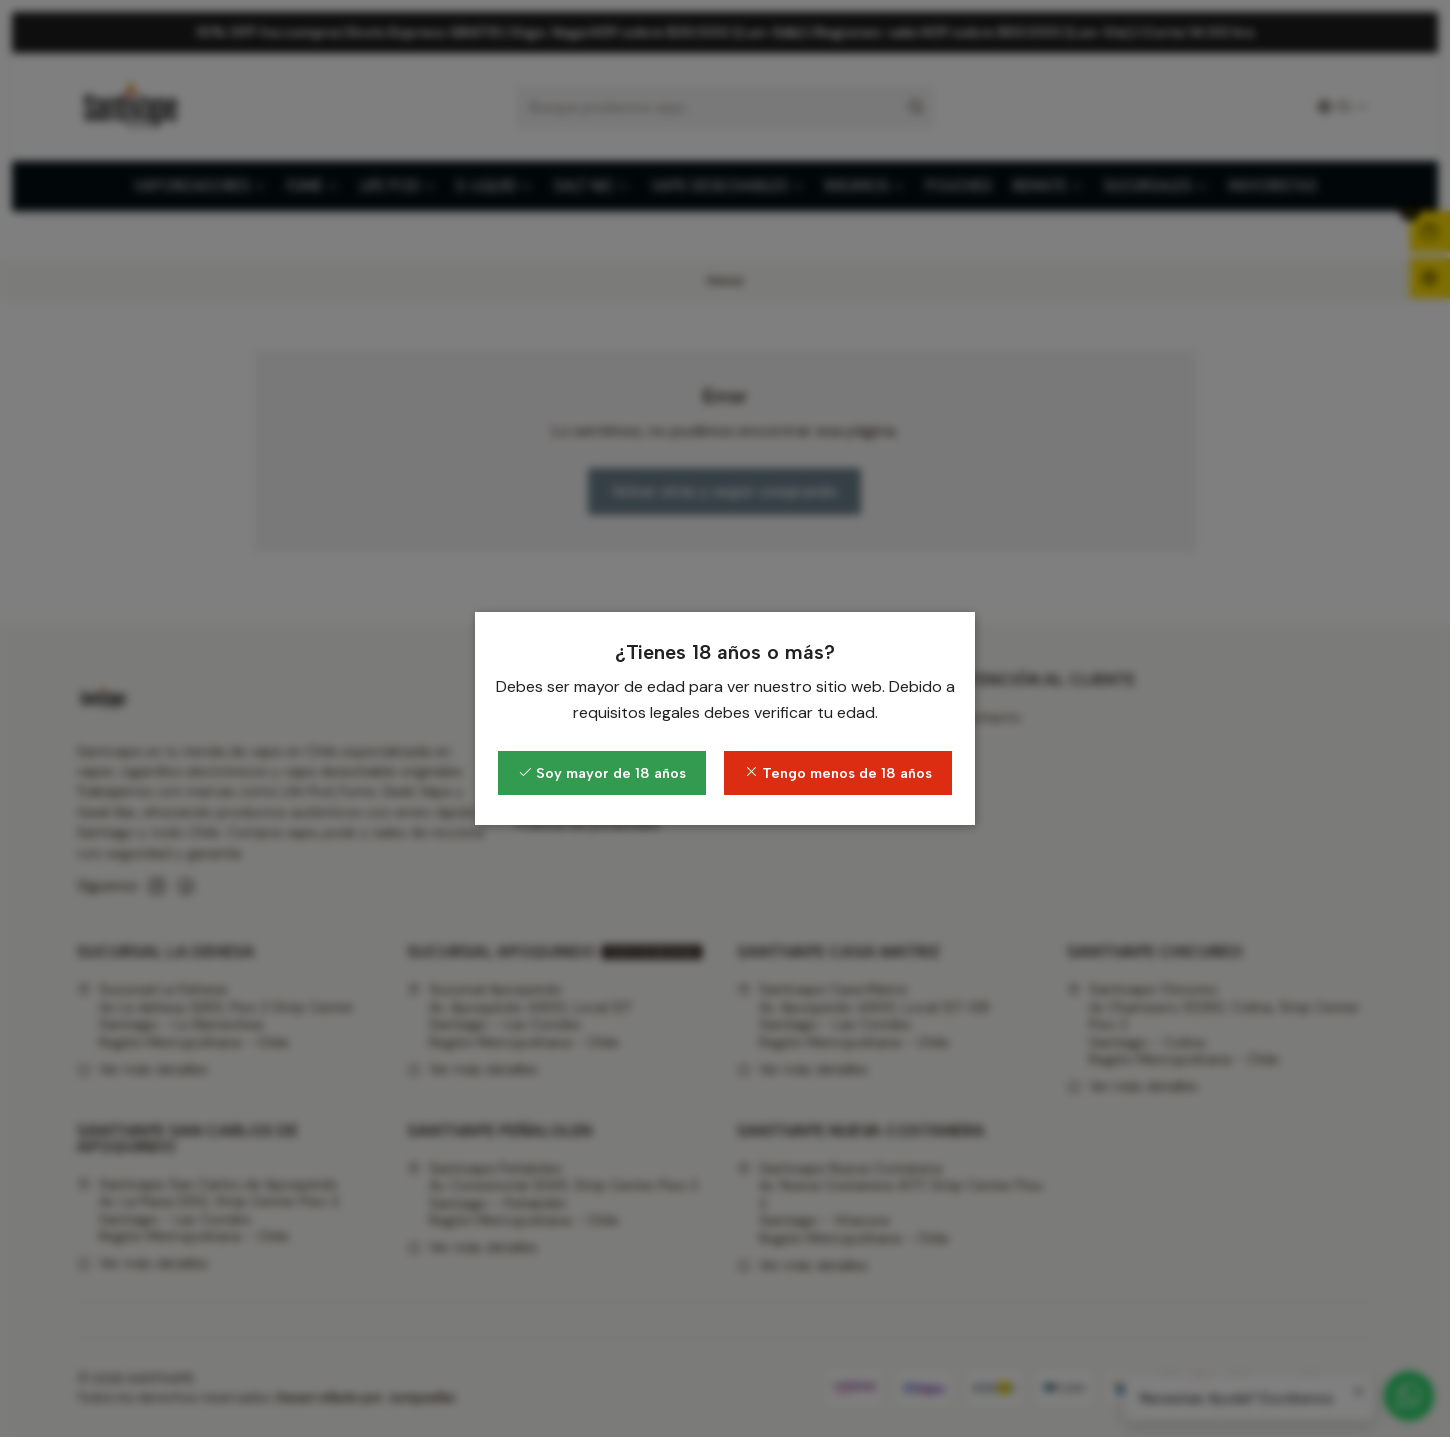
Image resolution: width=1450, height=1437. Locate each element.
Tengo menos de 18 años (838, 773)
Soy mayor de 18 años (602, 773)
